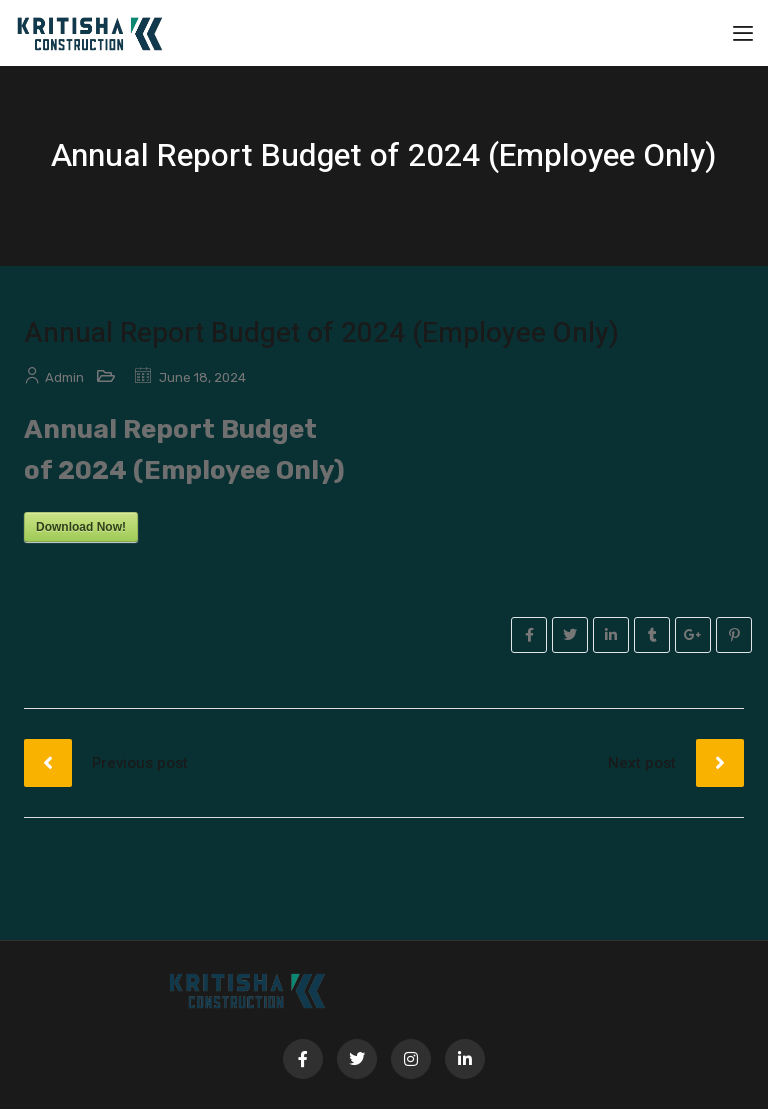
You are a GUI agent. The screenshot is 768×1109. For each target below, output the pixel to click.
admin (64, 377)
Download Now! (81, 527)
